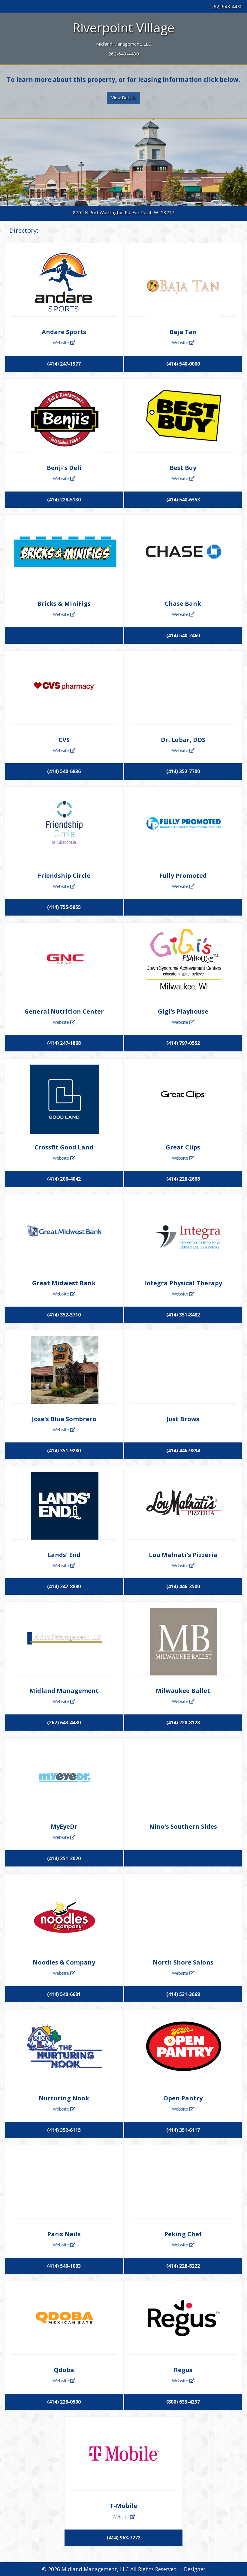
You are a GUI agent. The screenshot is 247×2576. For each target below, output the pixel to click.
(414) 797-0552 (183, 1043)
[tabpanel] (123, 162)
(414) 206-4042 (64, 1179)
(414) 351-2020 (64, 1858)
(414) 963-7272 (123, 2537)
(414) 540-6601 (64, 1994)
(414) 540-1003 (64, 2266)
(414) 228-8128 (183, 1722)
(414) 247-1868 (64, 1043)
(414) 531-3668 (183, 1994)
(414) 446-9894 (183, 1450)
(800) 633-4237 (183, 2401)
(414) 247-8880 (64, 1586)
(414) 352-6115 (64, 2130)
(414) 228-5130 (64, 499)
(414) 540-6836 (64, 771)
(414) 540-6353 (183, 499)
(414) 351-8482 (183, 1314)
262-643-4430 (123, 54)
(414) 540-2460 (183, 635)
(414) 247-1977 (64, 363)
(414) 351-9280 (64, 1450)
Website (64, 342)
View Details (123, 97)
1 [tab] (124, 203)
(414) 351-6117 (183, 2130)
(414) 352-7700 (183, 771)
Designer (194, 2569)
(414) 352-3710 (64, 1314)
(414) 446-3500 (183, 1586)
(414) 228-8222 (183, 2266)
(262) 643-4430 (225, 6)
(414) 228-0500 (64, 2401)
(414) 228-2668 (183, 1179)
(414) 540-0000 (183, 363)
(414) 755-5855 (64, 907)
